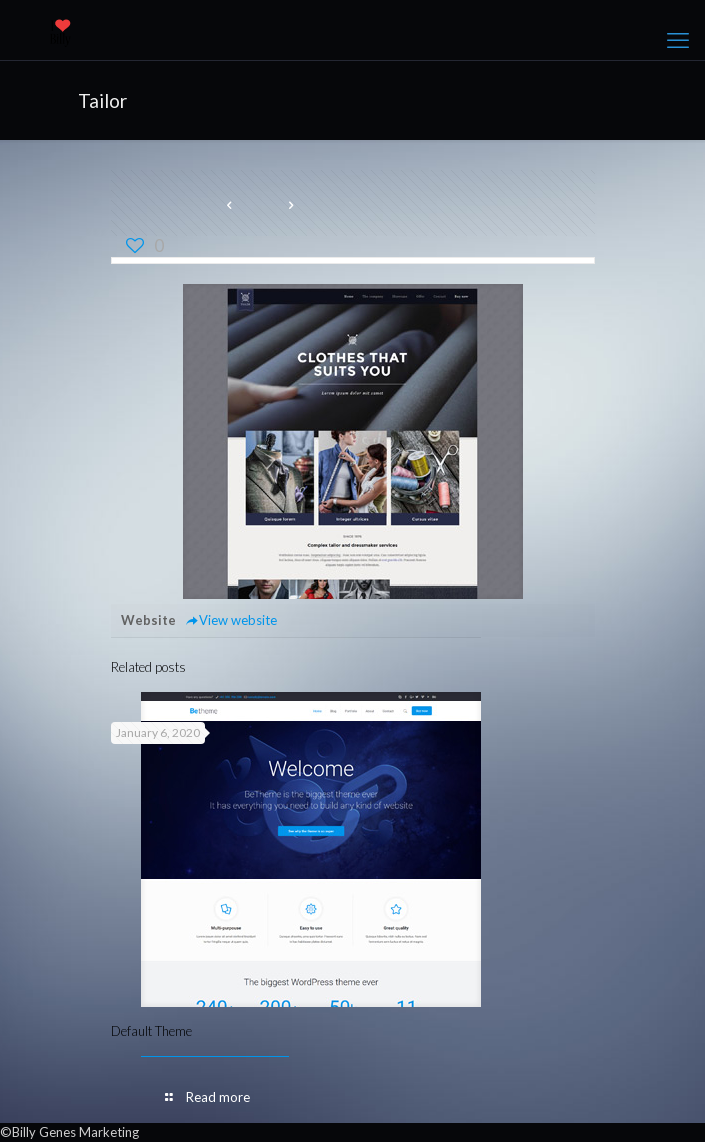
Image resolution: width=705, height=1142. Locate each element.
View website (231, 620)
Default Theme (151, 1031)
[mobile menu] (678, 40)
